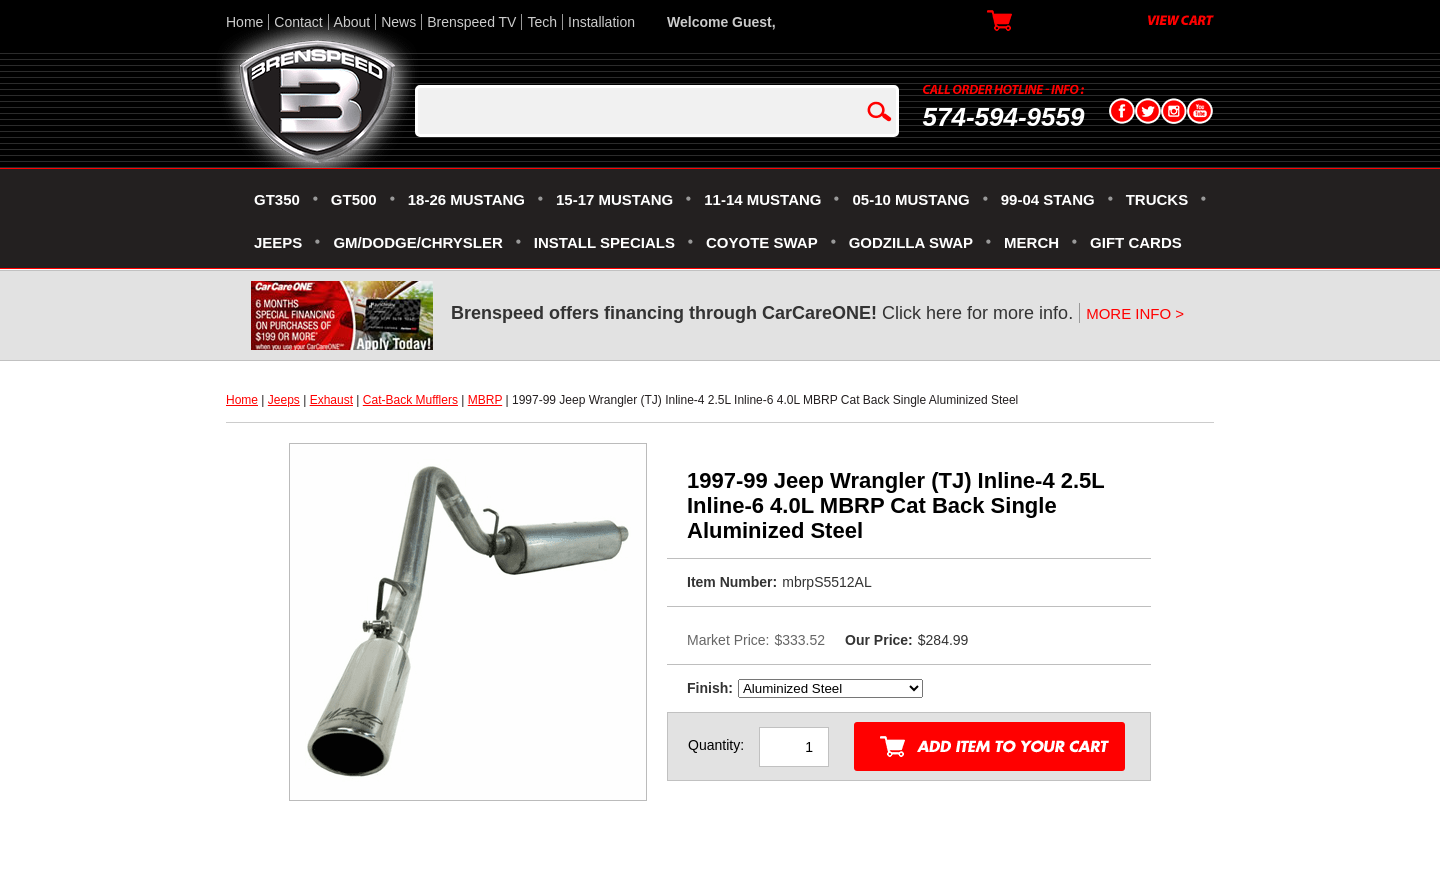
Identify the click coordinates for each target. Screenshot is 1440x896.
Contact (298, 22)
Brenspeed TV (471, 22)
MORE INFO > (1135, 313)
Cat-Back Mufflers (410, 400)
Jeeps (284, 400)
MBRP (485, 400)
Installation (601, 22)
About (352, 22)
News (398, 22)
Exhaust (331, 400)
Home (244, 22)
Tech (542, 22)
